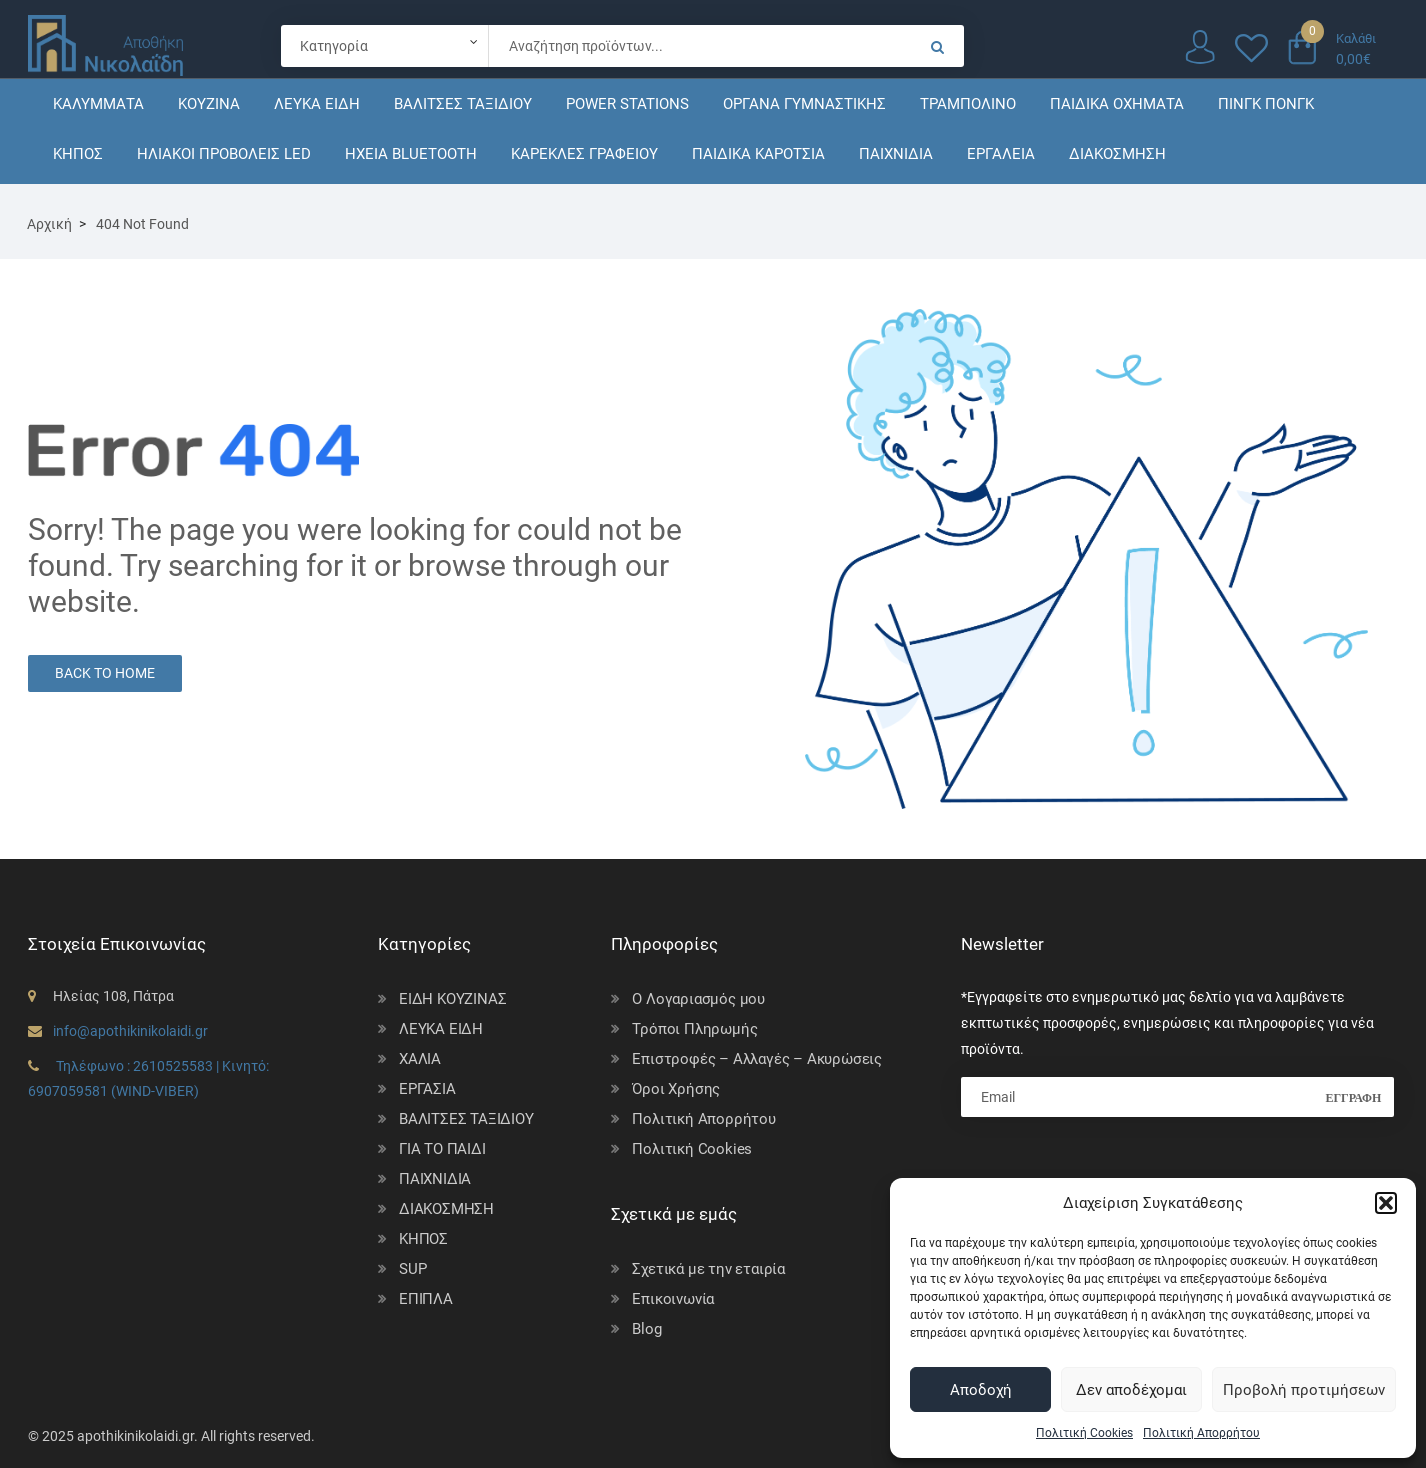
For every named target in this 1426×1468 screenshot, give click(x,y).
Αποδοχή (981, 1390)
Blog (646, 1329)
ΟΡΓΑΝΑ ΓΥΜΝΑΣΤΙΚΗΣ (804, 104)
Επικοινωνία (673, 1299)
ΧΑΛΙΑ (420, 1059)
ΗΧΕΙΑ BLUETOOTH (411, 154)
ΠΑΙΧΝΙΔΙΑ (896, 154)
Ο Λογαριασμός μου (698, 999)
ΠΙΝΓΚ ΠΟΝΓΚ (1266, 104)
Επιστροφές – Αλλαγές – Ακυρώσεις (757, 1059)
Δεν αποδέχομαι (1131, 1390)
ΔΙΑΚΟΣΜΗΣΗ (1117, 154)
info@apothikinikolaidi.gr (130, 1031)
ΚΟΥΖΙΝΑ (209, 104)
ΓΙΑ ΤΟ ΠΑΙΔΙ (442, 1149)
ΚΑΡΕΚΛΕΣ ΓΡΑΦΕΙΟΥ (584, 154)
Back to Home (105, 673)
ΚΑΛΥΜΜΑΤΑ (98, 104)
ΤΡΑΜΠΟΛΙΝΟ (968, 104)
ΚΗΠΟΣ (78, 154)
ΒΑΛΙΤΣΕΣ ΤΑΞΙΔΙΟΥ (463, 104)
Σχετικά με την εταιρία (708, 1269)
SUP (412, 1269)
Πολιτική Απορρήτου (1201, 1433)
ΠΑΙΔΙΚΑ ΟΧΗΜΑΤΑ (1117, 104)
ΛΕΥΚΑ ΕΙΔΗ (317, 104)
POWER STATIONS (627, 104)
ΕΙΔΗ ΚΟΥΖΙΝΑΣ (452, 999)
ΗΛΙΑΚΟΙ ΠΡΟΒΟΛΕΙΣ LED (224, 154)
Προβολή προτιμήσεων (1304, 1390)
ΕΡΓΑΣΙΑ (427, 1089)
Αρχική (49, 224)
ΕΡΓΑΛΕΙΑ (1001, 154)
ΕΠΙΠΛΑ (426, 1299)
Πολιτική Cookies (1084, 1433)
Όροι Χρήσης (676, 1089)
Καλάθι (1356, 38)
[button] (1386, 1203)
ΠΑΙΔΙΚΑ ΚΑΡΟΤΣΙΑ (758, 154)
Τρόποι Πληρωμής (694, 1029)
